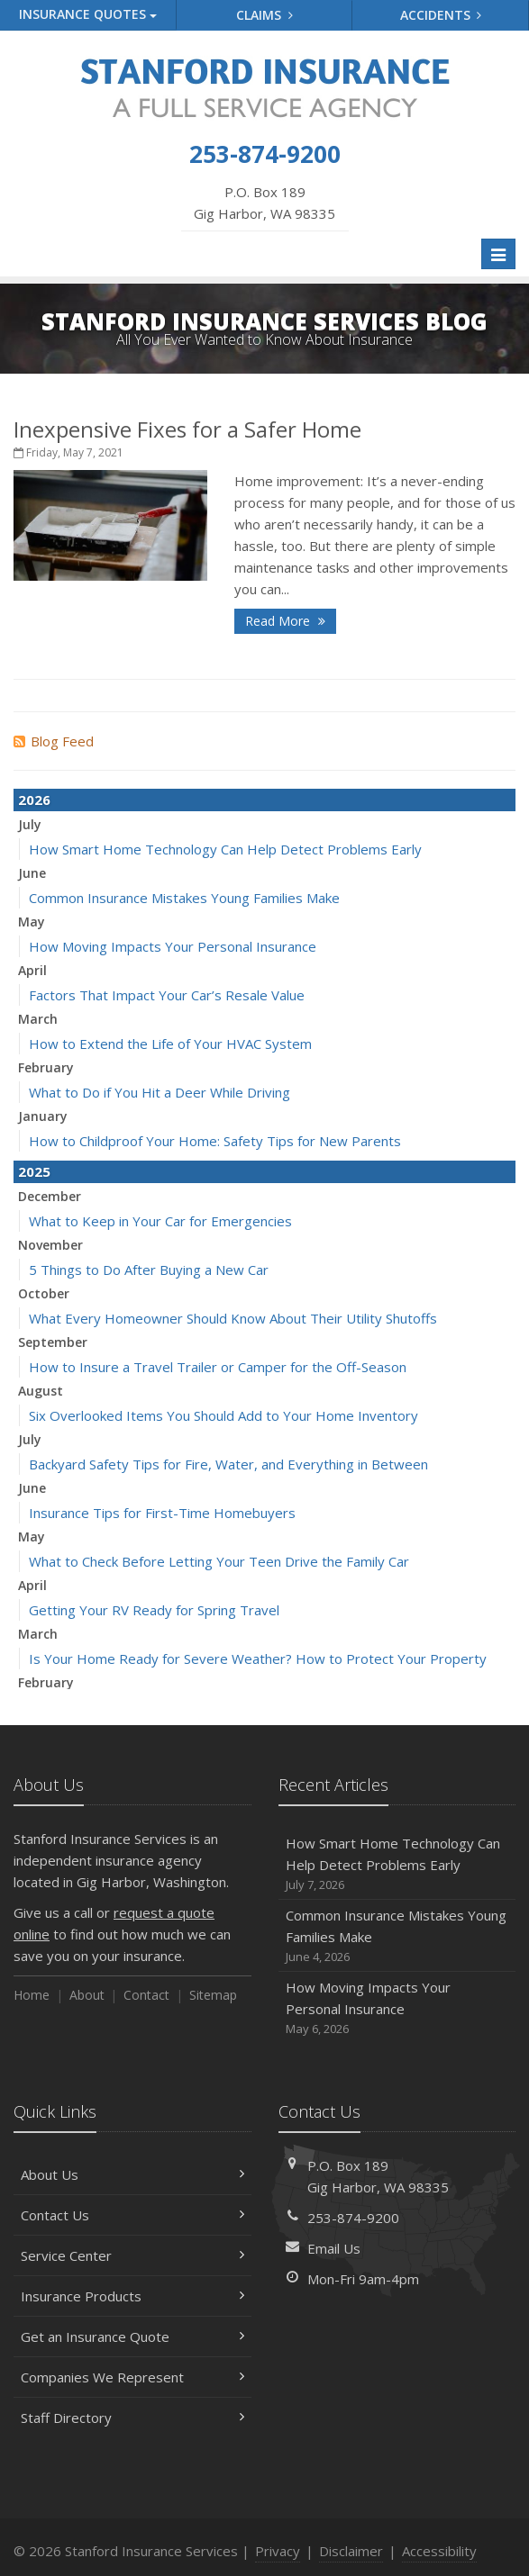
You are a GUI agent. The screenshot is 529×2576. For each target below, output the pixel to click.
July (29, 824)
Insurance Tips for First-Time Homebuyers (162, 1513)
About (87, 1994)
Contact (146, 1994)
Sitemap (213, 1994)
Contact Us (132, 2215)
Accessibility (439, 2551)
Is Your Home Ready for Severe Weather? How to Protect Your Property (258, 1659)
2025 (34, 1171)
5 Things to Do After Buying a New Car (149, 1270)
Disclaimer (351, 2551)
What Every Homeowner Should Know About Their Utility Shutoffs (233, 1318)
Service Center (132, 2255)
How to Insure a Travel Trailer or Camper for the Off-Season (217, 1367)
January (43, 1116)
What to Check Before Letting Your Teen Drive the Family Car (219, 1561)
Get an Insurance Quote (132, 2336)
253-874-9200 (353, 2218)
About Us (132, 2174)
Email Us (333, 2248)
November (50, 1244)
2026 (34, 800)
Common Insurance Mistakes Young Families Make (184, 898)
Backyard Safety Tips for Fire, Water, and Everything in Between (228, 1464)
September (52, 1342)
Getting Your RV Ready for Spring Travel (154, 1610)
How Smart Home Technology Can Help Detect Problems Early (225, 849)
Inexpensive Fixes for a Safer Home (187, 429)
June (32, 872)
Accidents (441, 14)
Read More (285, 620)
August (40, 1390)
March (38, 1018)
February (46, 1067)
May (31, 921)
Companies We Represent (132, 2377)
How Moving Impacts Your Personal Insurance (172, 946)
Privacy (277, 2551)
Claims (264, 14)
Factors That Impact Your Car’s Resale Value (167, 995)
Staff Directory (132, 2418)
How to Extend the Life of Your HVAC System (170, 1044)
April (32, 970)
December (49, 1196)
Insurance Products (132, 2296)
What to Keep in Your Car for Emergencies (160, 1221)
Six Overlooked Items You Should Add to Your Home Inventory (223, 1415)
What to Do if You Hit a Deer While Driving (159, 1092)
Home (32, 1994)
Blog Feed (54, 741)
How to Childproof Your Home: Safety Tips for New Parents (215, 1141)
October (43, 1293)
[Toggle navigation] (498, 254)
